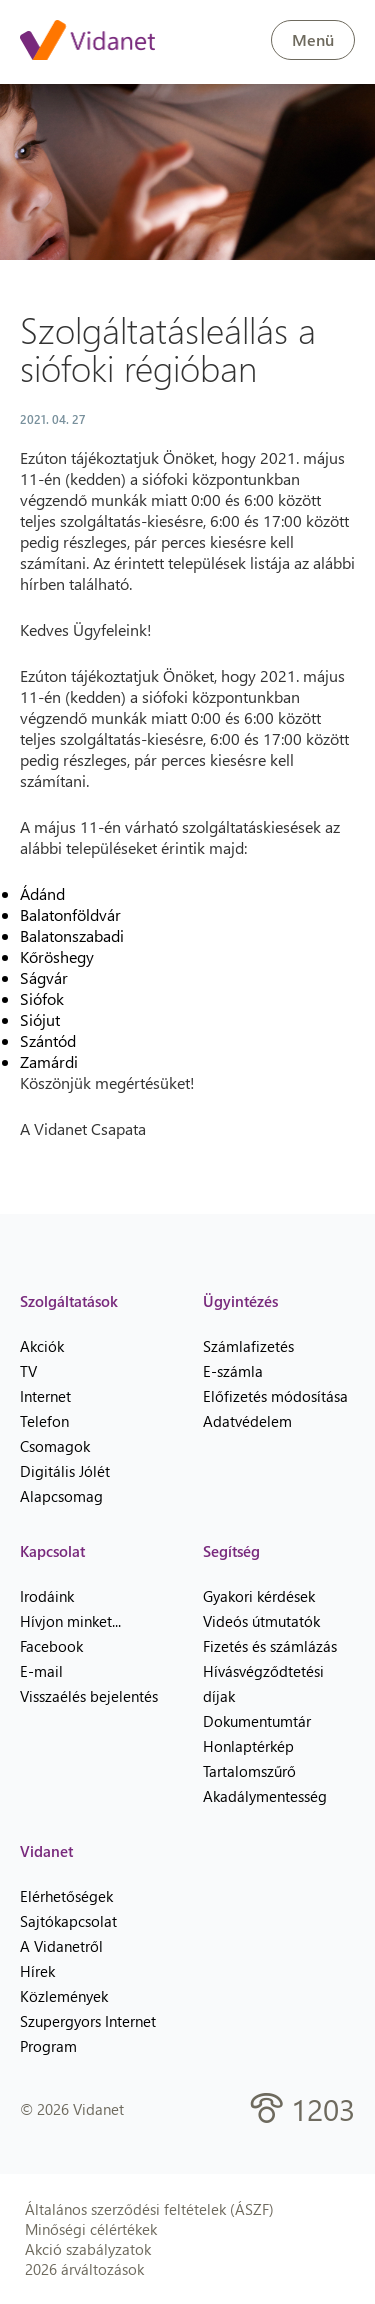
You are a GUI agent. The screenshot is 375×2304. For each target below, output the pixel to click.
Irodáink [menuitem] (47, 1596)
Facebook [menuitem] (51, 1646)
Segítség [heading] (231, 1551)
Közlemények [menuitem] (64, 1996)
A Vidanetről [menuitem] (61, 1946)
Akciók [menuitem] (42, 1346)
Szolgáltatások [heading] (69, 1301)
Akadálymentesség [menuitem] (265, 1796)
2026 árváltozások (84, 2269)
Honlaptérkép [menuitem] (248, 1746)
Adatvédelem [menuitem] (247, 1421)
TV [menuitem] (28, 1371)
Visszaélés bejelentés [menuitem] (89, 1696)
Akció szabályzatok (88, 2249)
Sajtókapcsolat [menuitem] (68, 1921)
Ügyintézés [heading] (240, 1301)
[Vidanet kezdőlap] (87, 42)
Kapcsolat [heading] (52, 1551)
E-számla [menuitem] (233, 1371)
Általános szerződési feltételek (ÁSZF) (149, 2209)
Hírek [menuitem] (37, 1971)
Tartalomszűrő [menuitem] (249, 1771)
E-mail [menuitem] (41, 1671)
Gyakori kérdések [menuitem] (259, 1596)
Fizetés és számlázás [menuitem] (270, 1646)
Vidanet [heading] (46, 1851)
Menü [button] (313, 39)
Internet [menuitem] (45, 1396)
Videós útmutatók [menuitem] (261, 1621)
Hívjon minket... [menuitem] (70, 1621)
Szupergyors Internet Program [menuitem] (88, 2033)
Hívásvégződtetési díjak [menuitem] (263, 1683)
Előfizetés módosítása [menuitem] (275, 1396)
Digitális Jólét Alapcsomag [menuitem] (65, 1483)
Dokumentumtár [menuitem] (257, 1721)
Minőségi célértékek (91, 2229)
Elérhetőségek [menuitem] (66, 1896)
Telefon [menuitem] (44, 1421)
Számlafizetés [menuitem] (248, 1346)
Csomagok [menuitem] (55, 1446)
